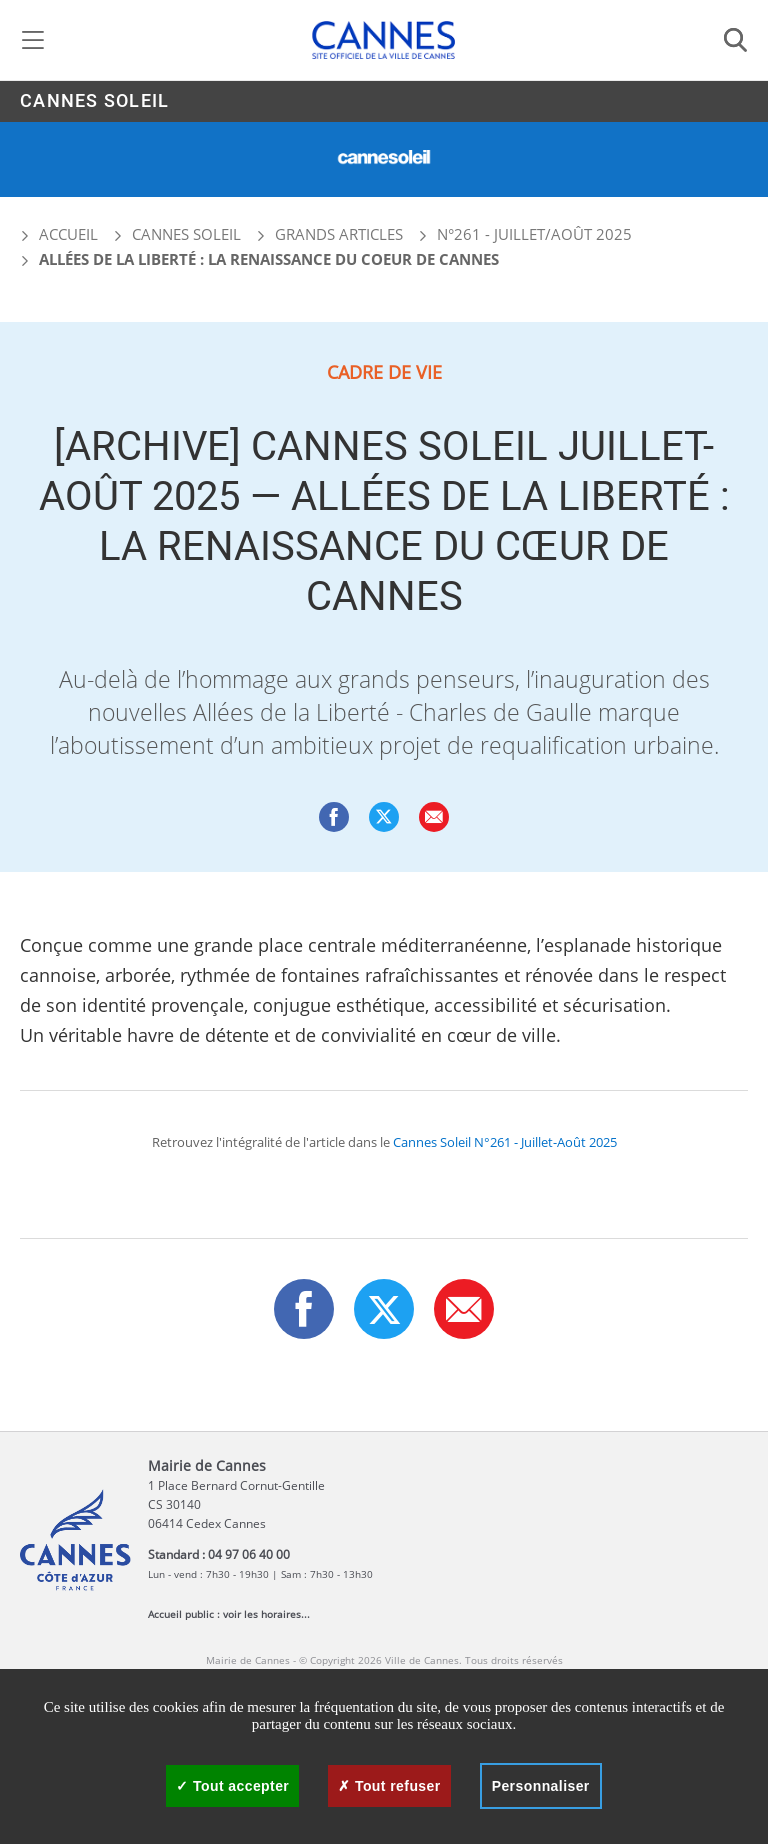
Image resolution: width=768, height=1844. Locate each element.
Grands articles (339, 234)
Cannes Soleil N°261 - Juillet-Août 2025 (505, 1142)
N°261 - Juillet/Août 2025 (534, 234)
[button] (434, 817)
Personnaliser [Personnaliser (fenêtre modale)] (541, 1786)
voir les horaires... (266, 1614)
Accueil (59, 234)
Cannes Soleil (94, 101)
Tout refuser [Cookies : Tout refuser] (389, 1786)
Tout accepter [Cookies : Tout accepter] (232, 1786)
